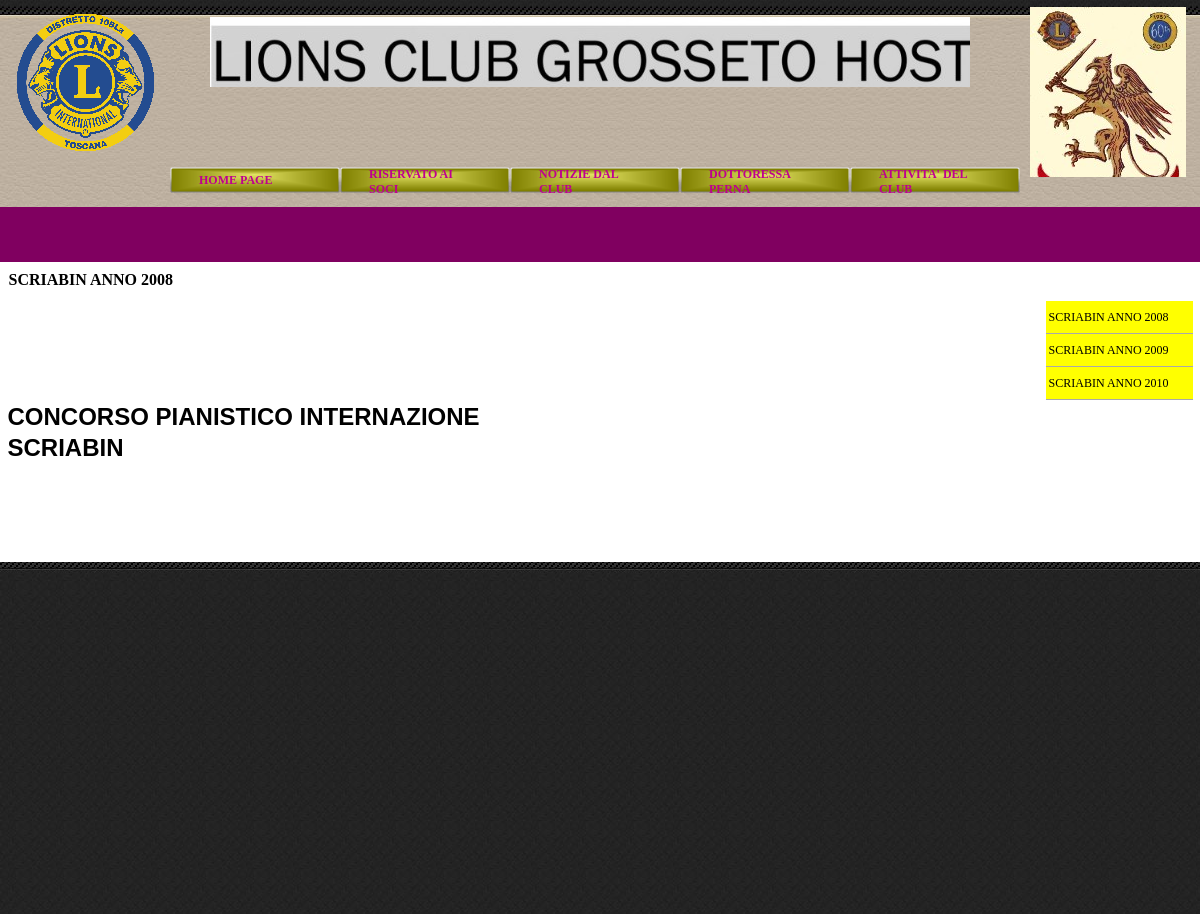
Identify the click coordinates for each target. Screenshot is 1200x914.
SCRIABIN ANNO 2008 (1109, 317)
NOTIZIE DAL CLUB (578, 181)
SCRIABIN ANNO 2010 (1109, 383)
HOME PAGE (235, 180)
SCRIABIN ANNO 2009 (1109, 350)
